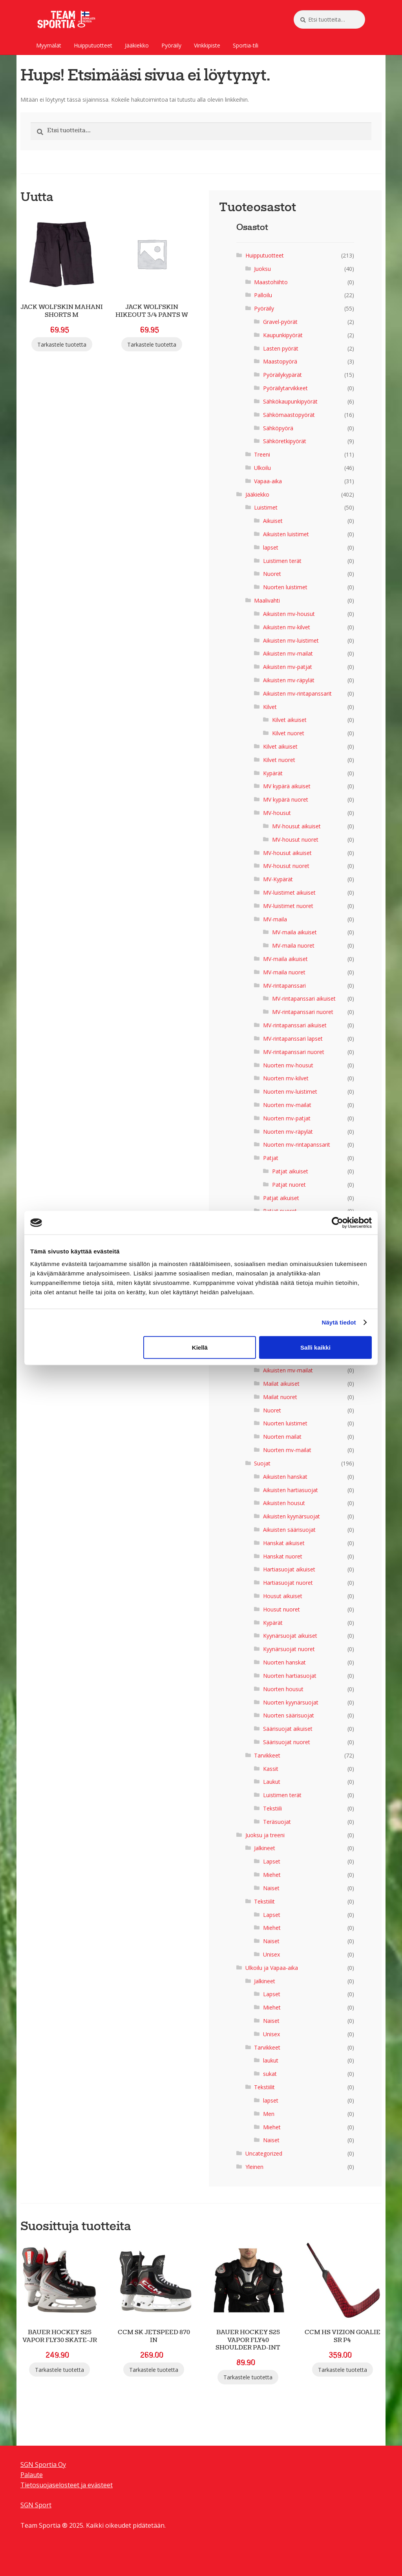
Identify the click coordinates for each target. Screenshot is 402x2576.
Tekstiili (272, 1808)
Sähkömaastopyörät (289, 414)
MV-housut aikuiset (296, 826)
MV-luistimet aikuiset (289, 892)
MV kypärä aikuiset (287, 786)
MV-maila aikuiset (294, 932)
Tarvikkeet (267, 1755)
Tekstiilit (264, 1901)
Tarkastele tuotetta (61, 344)
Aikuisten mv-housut (289, 614)
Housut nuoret (281, 1609)
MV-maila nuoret (293, 945)
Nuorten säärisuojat (288, 1715)
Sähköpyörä (278, 428)
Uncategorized (263, 2153)
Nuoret (272, 573)
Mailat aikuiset (281, 1383)
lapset (270, 547)
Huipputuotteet (93, 45)
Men (268, 2113)
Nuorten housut (283, 1689)
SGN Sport (35, 2505)
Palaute (31, 2474)
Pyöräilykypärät (282, 374)
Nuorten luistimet (285, 587)
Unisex (271, 1954)
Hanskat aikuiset (284, 1543)
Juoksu (262, 268)
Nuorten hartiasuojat (289, 1675)
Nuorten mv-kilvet (286, 1078)
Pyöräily (171, 45)
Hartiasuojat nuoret (288, 1582)
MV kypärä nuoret (285, 799)
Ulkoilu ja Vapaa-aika (271, 1967)
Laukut (271, 1781)
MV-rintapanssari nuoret (302, 1012)
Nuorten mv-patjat (287, 1118)
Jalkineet (264, 1848)
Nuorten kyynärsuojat (290, 1702)
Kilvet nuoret (288, 733)
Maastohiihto (271, 282)
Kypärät (273, 773)
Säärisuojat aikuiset (287, 1728)
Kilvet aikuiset (289, 719)
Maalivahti (267, 600)
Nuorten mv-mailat (287, 1105)
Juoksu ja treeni (265, 1835)
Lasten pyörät (280, 348)
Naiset (271, 1888)
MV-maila (275, 919)
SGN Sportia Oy (43, 2464)
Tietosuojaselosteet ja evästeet (66, 2485)
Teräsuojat (277, 1821)
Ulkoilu (262, 467)
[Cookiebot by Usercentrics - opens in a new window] (337, 1223)
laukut (270, 2060)
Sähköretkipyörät (284, 441)
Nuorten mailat (282, 1436)
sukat (270, 2073)
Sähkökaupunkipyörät (290, 401)
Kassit (270, 1768)
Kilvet (270, 707)
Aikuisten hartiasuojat (290, 1490)
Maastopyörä (280, 361)
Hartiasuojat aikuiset (289, 1569)
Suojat (262, 1463)
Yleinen (254, 2166)
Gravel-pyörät (280, 321)
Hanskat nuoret (282, 1556)
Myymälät (48, 45)
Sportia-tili (245, 45)
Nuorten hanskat (284, 1662)
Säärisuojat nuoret (286, 1742)
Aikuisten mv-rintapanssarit (297, 693)
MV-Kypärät (278, 879)
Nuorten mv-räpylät (288, 1131)
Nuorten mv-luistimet (290, 1091)
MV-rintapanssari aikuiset (304, 998)
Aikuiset (273, 520)
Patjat (270, 1158)
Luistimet (266, 507)
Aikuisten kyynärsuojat (291, 1516)
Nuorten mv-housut (288, 1065)
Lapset (271, 1861)
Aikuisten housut (284, 1503)
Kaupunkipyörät (283, 335)
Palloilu (263, 295)
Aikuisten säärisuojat (289, 1529)
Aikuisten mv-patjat (287, 666)
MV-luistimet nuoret (288, 906)
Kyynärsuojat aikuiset (290, 1635)
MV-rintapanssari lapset (293, 1038)
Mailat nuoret (280, 1397)
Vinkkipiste (207, 45)
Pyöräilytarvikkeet (285, 388)
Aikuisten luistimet (286, 534)
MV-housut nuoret (295, 839)
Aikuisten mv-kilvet (286, 627)
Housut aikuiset (282, 1596)
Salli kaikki (315, 1347)
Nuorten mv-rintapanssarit (296, 1144)
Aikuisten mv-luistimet (291, 640)
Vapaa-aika (268, 481)
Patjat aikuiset (290, 1171)
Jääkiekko (137, 45)
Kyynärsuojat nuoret (289, 1649)
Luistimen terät (282, 561)
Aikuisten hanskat (285, 1476)
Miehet (272, 1874)
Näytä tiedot (339, 1322)
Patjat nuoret (289, 1184)
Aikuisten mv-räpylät (288, 680)
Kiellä (200, 1347)
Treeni (262, 454)
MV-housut (277, 813)
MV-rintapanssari (284, 985)
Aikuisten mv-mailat (288, 653)
